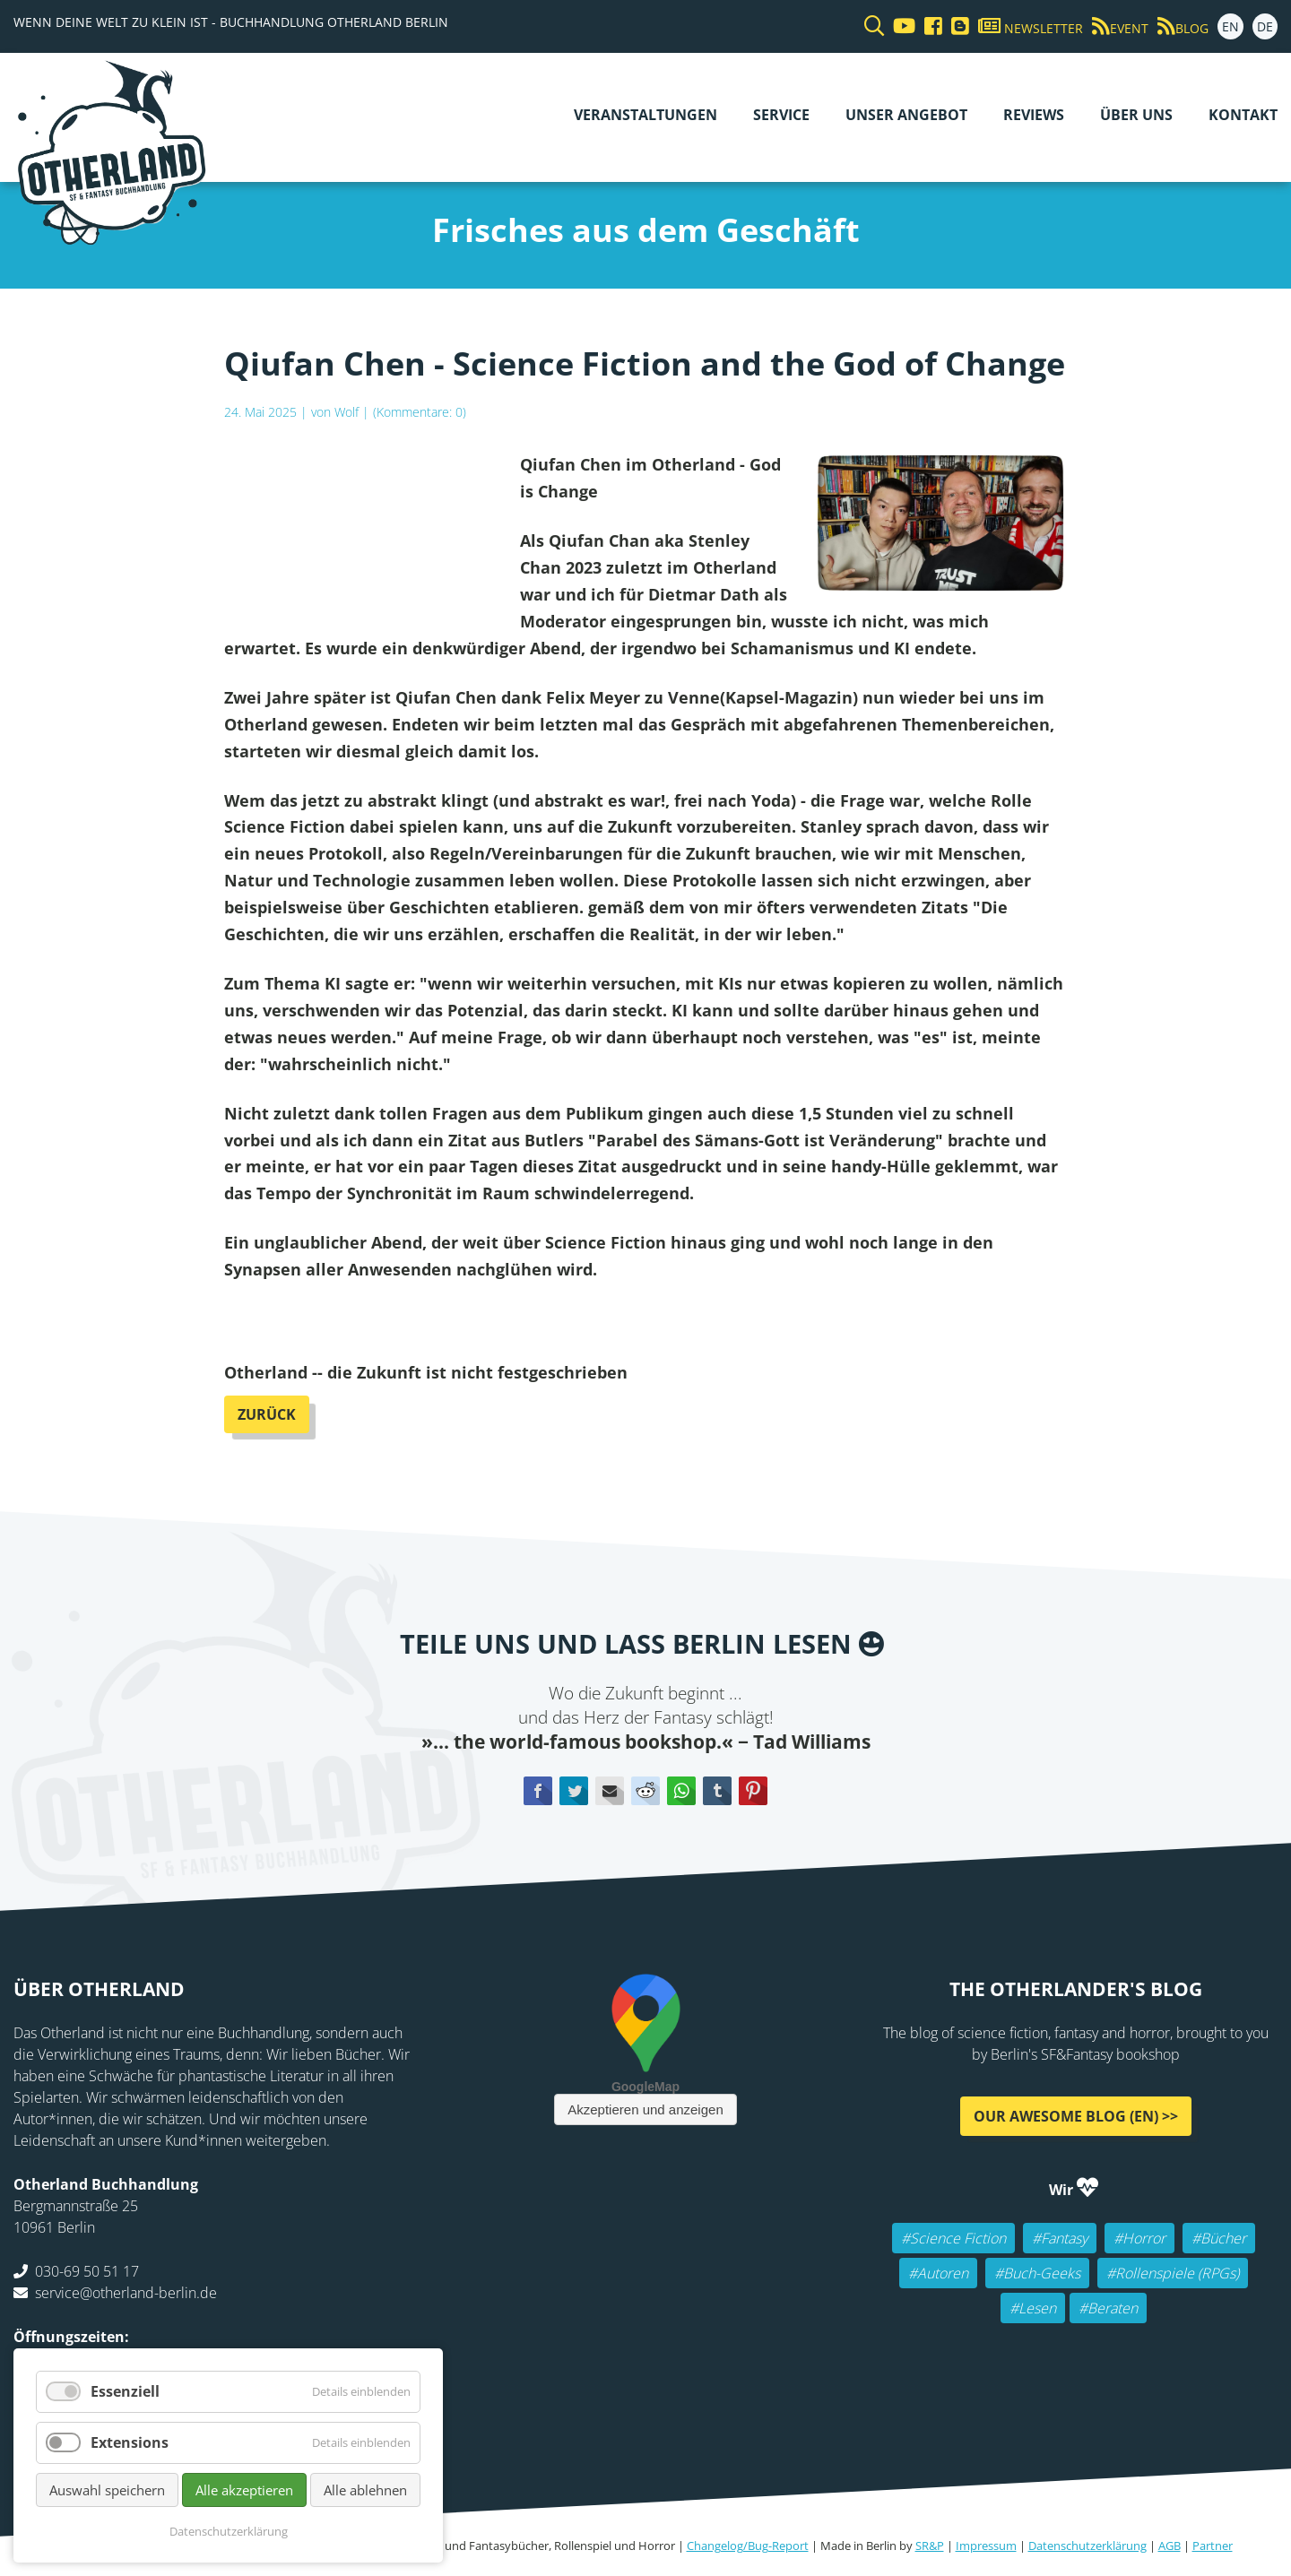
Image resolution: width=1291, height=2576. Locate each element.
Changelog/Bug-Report (748, 2545)
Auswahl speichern (107, 2490)
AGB (1169, 2545)
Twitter (573, 1790)
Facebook (538, 1790)
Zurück (267, 1414)
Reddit (645, 1790)
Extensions (130, 2442)
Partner (1212, 2545)
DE (1265, 26)
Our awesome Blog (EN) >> (1076, 2115)
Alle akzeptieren (244, 2490)
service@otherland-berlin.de (126, 2292)
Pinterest (753, 1790)
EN (1230, 26)
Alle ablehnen (365, 2490)
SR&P (929, 2545)
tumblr (717, 1790)
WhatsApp (681, 1790)
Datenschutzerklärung (1087, 2545)
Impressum (986, 2545)
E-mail (609, 1790)
